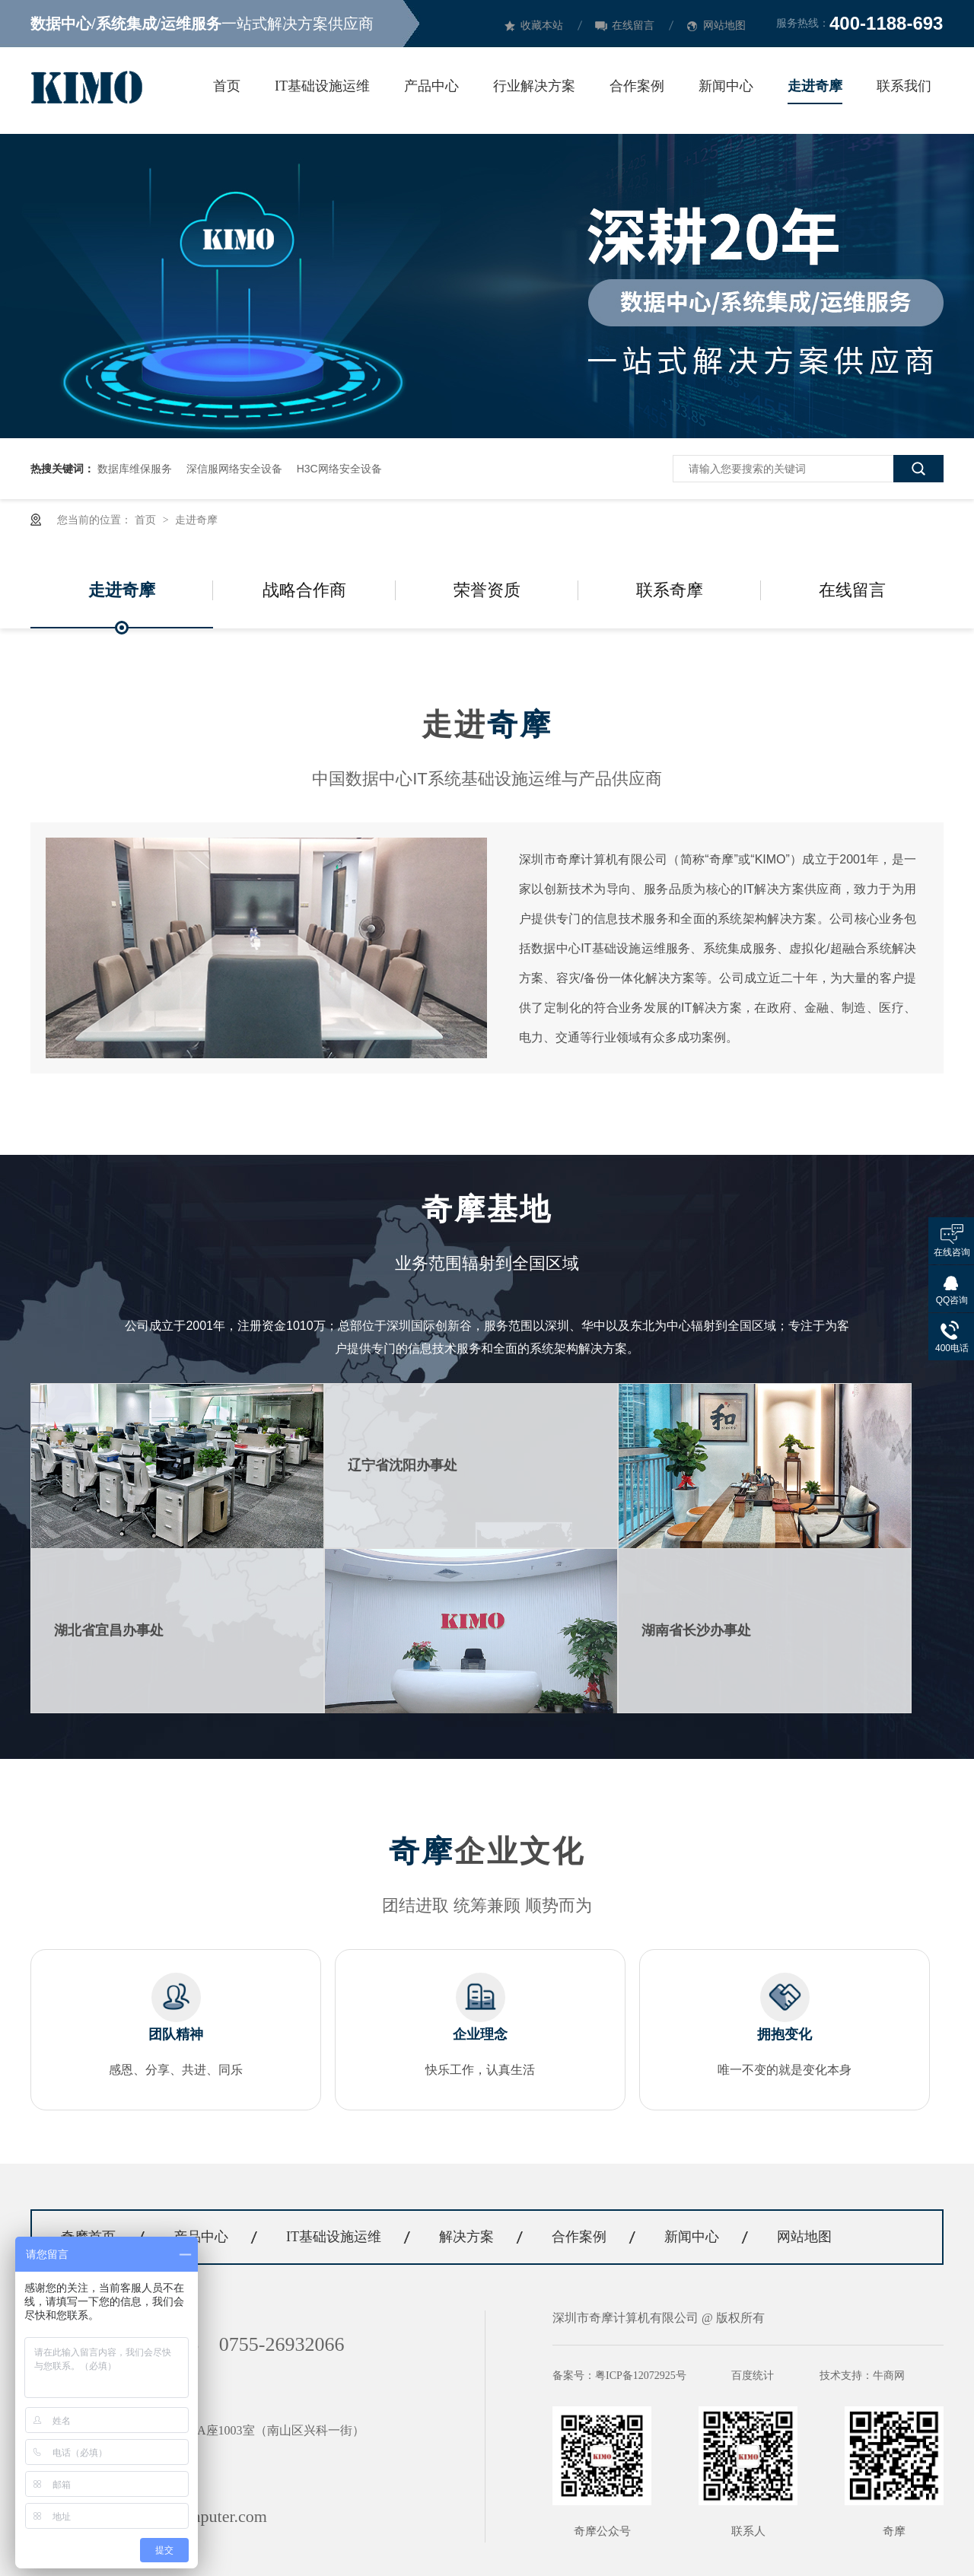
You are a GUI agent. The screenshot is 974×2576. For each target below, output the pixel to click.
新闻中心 (726, 86)
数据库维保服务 (134, 469)
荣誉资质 (487, 589)
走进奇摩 (815, 86)
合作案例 (637, 86)
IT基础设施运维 (322, 86)
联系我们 (904, 86)
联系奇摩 (669, 589)
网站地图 (724, 25)
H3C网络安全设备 (339, 469)
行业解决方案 (534, 86)
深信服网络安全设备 (234, 469)
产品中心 (431, 86)
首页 (226, 86)
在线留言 (633, 25)
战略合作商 (304, 589)
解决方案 (466, 2236)
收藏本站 (541, 25)
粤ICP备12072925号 (640, 2375)
